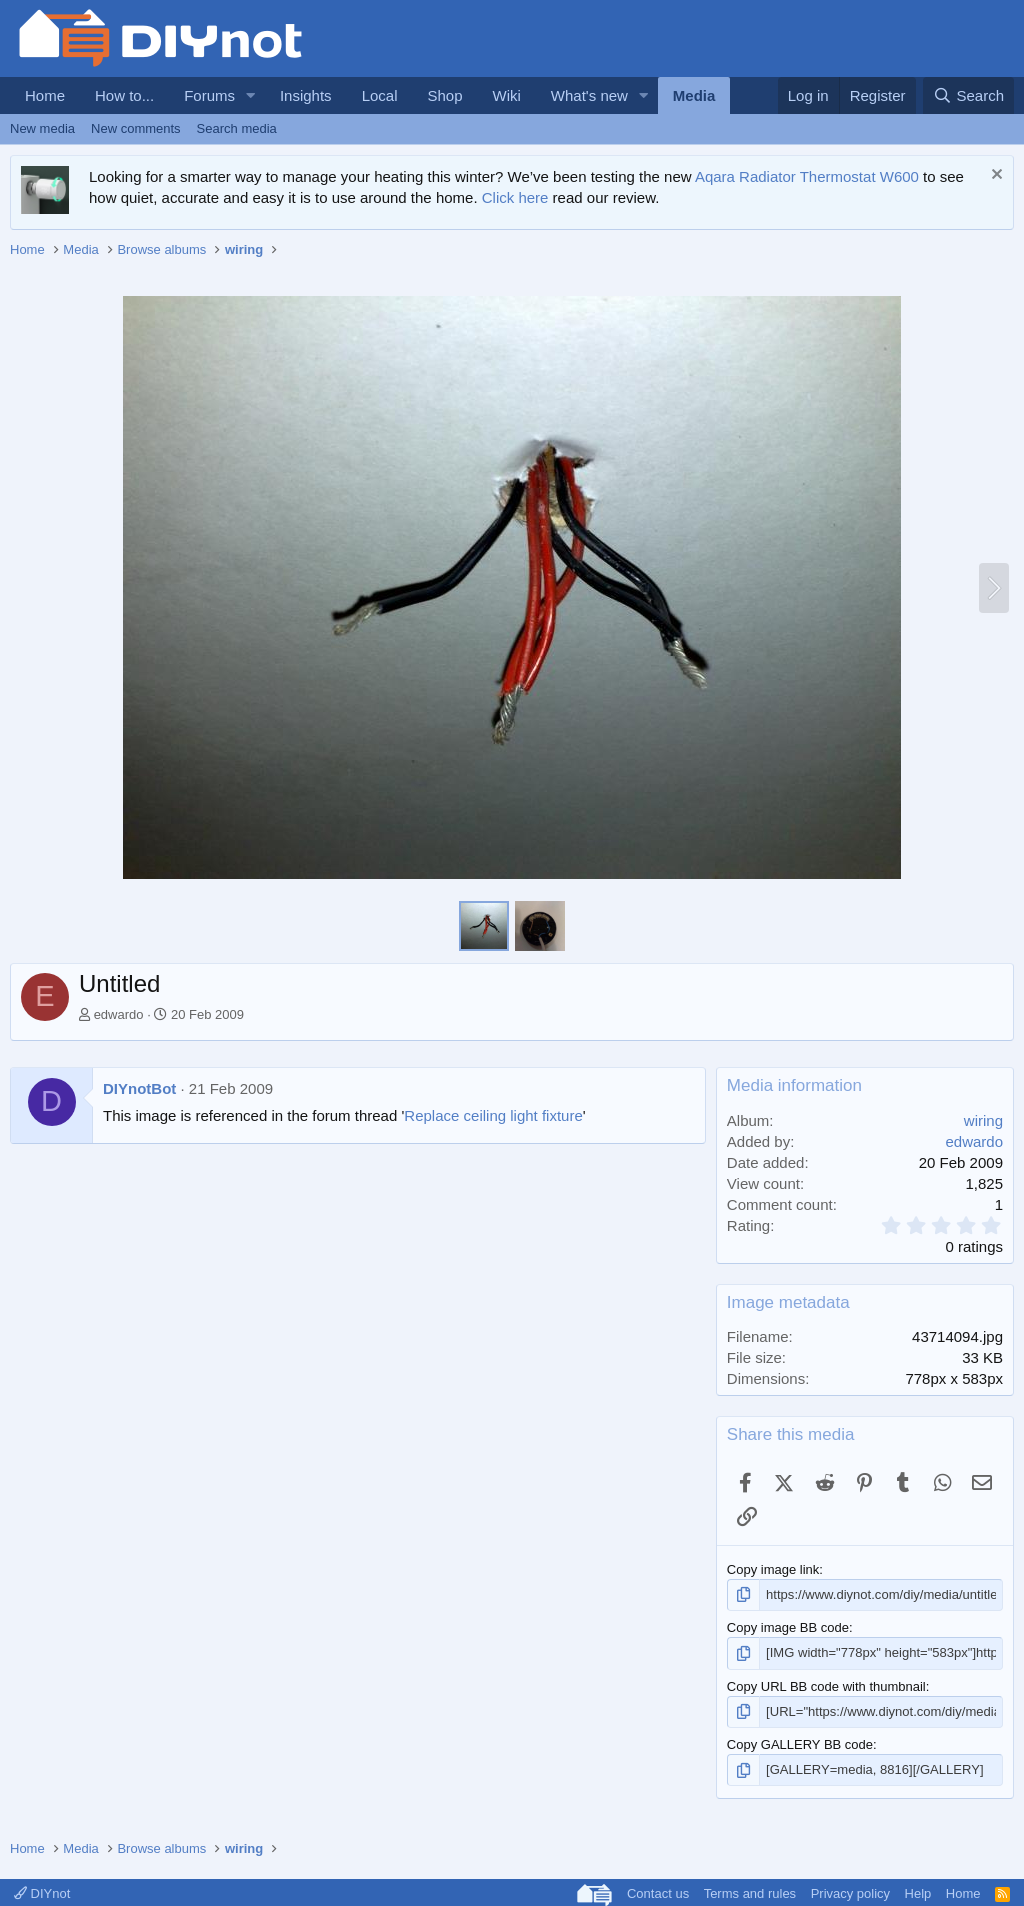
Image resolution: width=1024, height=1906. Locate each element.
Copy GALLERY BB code (800, 1744)
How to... (124, 95)
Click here (515, 197)
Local (380, 95)
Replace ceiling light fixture (493, 1115)
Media (694, 95)
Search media (237, 128)
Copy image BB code (788, 1627)
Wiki (507, 95)
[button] (251, 95)
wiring (983, 1120)
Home (45, 95)
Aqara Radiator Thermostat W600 (807, 176)
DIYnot (42, 1893)
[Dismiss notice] (994, 176)
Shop (444, 95)
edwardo (119, 1014)
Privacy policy (850, 1893)
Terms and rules (750, 1893)
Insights (306, 95)
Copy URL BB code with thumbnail (826, 1685)
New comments (136, 128)
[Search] (968, 95)
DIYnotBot (139, 1088)
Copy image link (773, 1569)
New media (42, 128)
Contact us (658, 1893)
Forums (209, 95)
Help (918, 1893)
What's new (589, 95)
